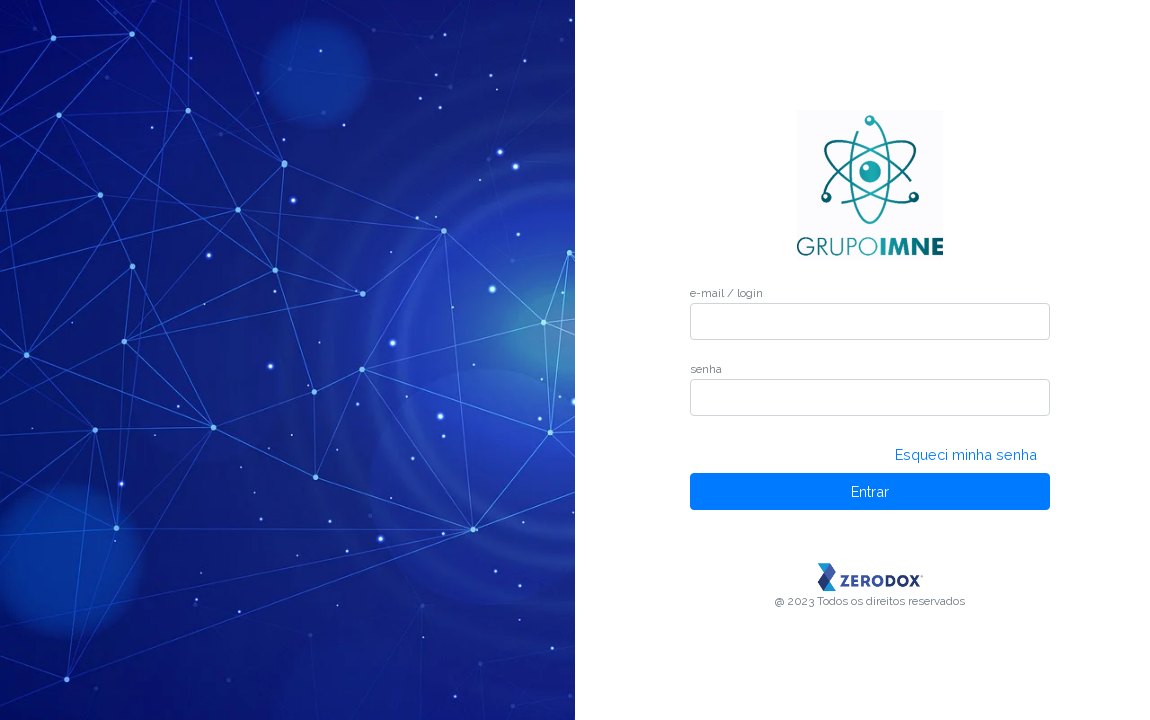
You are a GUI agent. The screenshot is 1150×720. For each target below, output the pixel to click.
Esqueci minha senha (966, 454)
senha (706, 369)
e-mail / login (726, 293)
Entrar (870, 491)
